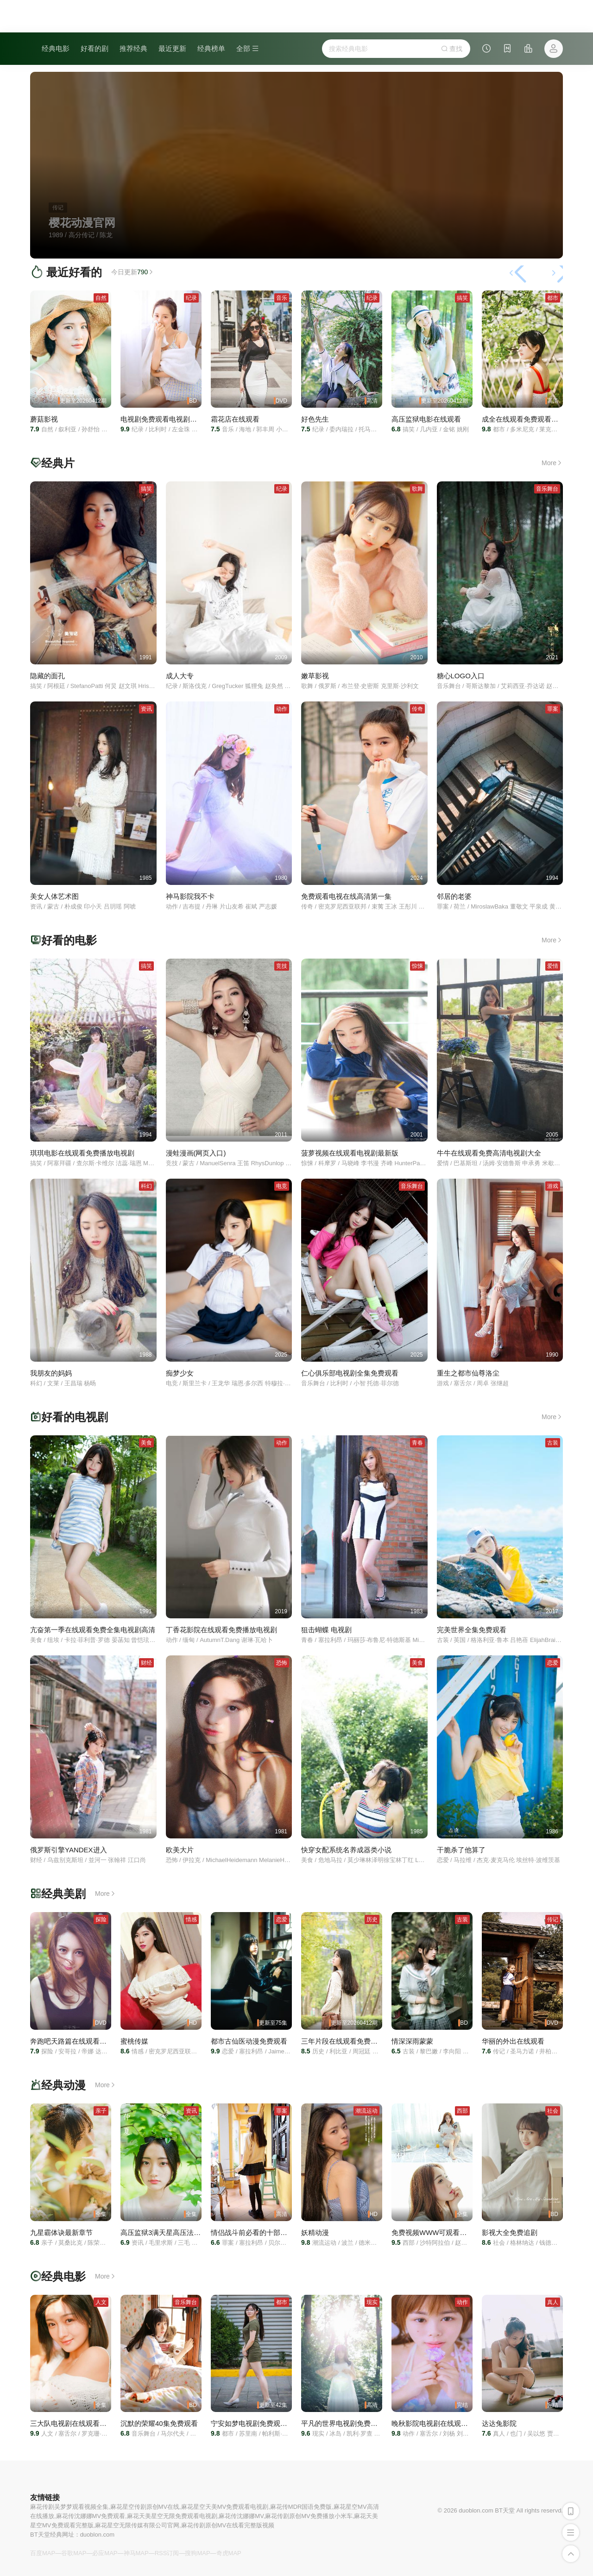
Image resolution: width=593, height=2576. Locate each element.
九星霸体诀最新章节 (61, 2232)
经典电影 (55, 48)
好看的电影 (69, 940)
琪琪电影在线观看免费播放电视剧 (82, 1153)
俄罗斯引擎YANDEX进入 (68, 1850)
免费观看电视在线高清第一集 (346, 896)
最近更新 (172, 48)
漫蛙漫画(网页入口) (196, 1153)
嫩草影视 (315, 676)
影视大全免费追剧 (509, 2232)
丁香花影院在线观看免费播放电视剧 (221, 1630)
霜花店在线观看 (235, 419)
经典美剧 (63, 1894)
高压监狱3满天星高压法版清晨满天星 (177, 2232)
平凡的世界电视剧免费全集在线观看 (356, 2423)
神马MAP (136, 2553)
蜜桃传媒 (134, 2041)
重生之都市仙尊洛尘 (468, 1373)
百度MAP (42, 2553)
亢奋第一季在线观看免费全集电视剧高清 (92, 1630)
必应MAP (104, 2553)
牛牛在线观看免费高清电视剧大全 (489, 1153)
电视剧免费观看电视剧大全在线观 (172, 419)
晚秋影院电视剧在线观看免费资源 (443, 2423)
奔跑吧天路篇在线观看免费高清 (78, 2041)
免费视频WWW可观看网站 (432, 2232)
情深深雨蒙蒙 (412, 2041)
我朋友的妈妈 (51, 1373)
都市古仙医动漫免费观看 (249, 2041)
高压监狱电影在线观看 (426, 419)
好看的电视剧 (74, 1417)
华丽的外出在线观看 (513, 2041)
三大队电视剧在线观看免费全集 (78, 2423)
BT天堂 (505, 2510)
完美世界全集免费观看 (471, 1630)
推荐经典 (133, 48)
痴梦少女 (180, 1373)
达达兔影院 (499, 2423)
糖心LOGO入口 (461, 676)
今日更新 (132, 272)
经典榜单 (211, 48)
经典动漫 (63, 2085)
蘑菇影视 (44, 419)
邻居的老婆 (454, 896)
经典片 (58, 463)
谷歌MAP (73, 2553)
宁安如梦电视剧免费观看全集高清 (263, 2423)
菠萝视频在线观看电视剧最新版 (349, 1153)
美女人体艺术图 (54, 896)
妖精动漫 (315, 2232)
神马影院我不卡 (190, 896)
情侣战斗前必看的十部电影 (252, 2232)
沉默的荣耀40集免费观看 (159, 2423)
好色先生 (315, 419)
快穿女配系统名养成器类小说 (346, 1850)
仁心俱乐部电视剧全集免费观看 (349, 1373)
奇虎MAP (228, 2553)
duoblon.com (97, 2534)
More (552, 463)
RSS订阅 (167, 2553)
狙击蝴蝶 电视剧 (326, 1630)
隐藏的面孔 (47, 676)
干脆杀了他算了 (461, 1850)
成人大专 (180, 676)
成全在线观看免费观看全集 (523, 419)
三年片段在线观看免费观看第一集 (353, 2041)
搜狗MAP (197, 2553)
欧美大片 (180, 1850)
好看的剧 (94, 48)
